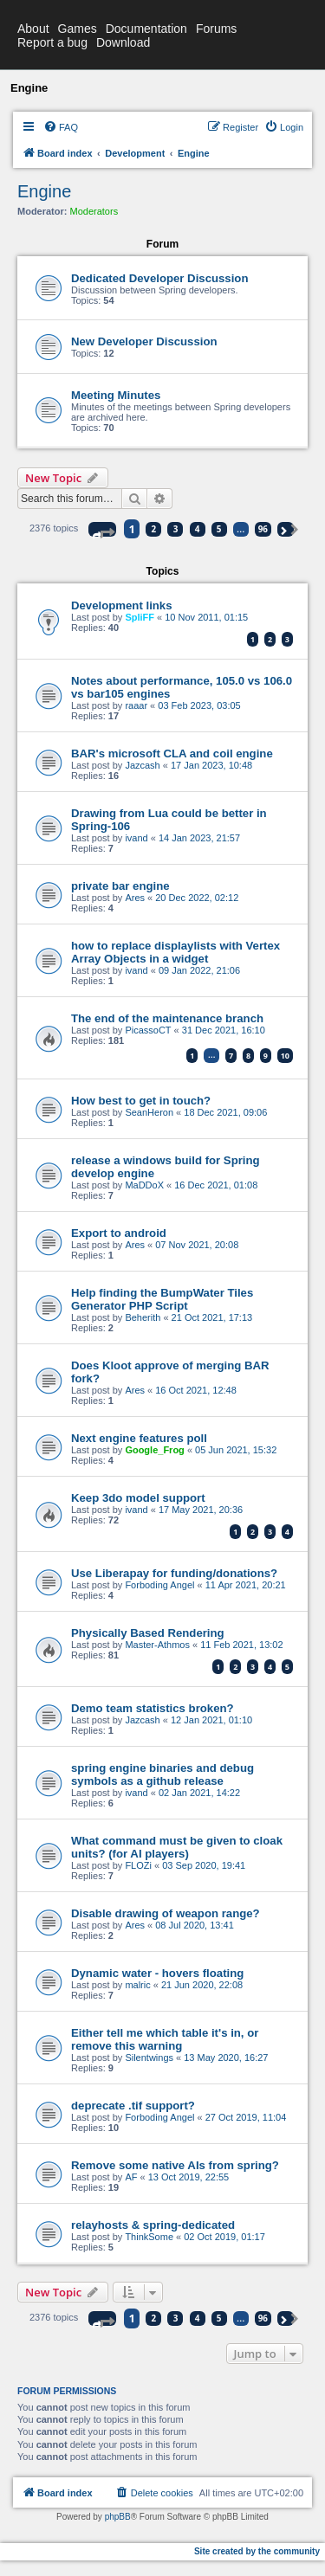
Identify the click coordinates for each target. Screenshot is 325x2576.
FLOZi (138, 1865)
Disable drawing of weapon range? (165, 1913)
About (33, 28)
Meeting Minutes (115, 395)
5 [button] (219, 529)
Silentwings (149, 2057)
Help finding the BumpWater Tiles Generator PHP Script (162, 1299)
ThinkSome (149, 2236)
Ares (135, 897)
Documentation (146, 28)
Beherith (142, 1317)
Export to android (118, 1233)
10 (285, 1055)
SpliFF (139, 617)
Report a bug (52, 42)
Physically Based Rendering (147, 1632)
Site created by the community (257, 2551)
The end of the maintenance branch (167, 1018)
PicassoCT (148, 1030)
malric (137, 1985)
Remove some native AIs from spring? (175, 2165)
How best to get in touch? (141, 1100)
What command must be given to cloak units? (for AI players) (177, 1847)
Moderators (94, 211)
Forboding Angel (159, 1585)
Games (77, 28)
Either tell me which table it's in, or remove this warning (164, 2039)
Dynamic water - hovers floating (157, 1973)
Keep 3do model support (138, 1497)
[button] (102, 529)
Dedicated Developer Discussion (159, 278)
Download (123, 42)
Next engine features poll (139, 1438)
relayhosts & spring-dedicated (153, 2225)
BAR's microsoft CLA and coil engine (172, 753)
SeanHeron (149, 1112)
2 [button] (154, 529)
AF (131, 2177)
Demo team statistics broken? (152, 1708)
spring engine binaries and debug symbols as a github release (162, 1774)
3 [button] (176, 529)
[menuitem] (60, 127)
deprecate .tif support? (133, 2105)
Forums (216, 28)
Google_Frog (154, 1450)
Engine (44, 191)
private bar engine (120, 885)
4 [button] (197, 529)
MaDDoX (144, 1185)
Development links (121, 605)
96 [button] (263, 529)
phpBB (118, 2516)
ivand (136, 838)
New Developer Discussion (144, 341)
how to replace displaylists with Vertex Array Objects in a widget (175, 952)
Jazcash (142, 765)
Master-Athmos (157, 1644)
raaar (136, 705)
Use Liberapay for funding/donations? (174, 1573)
